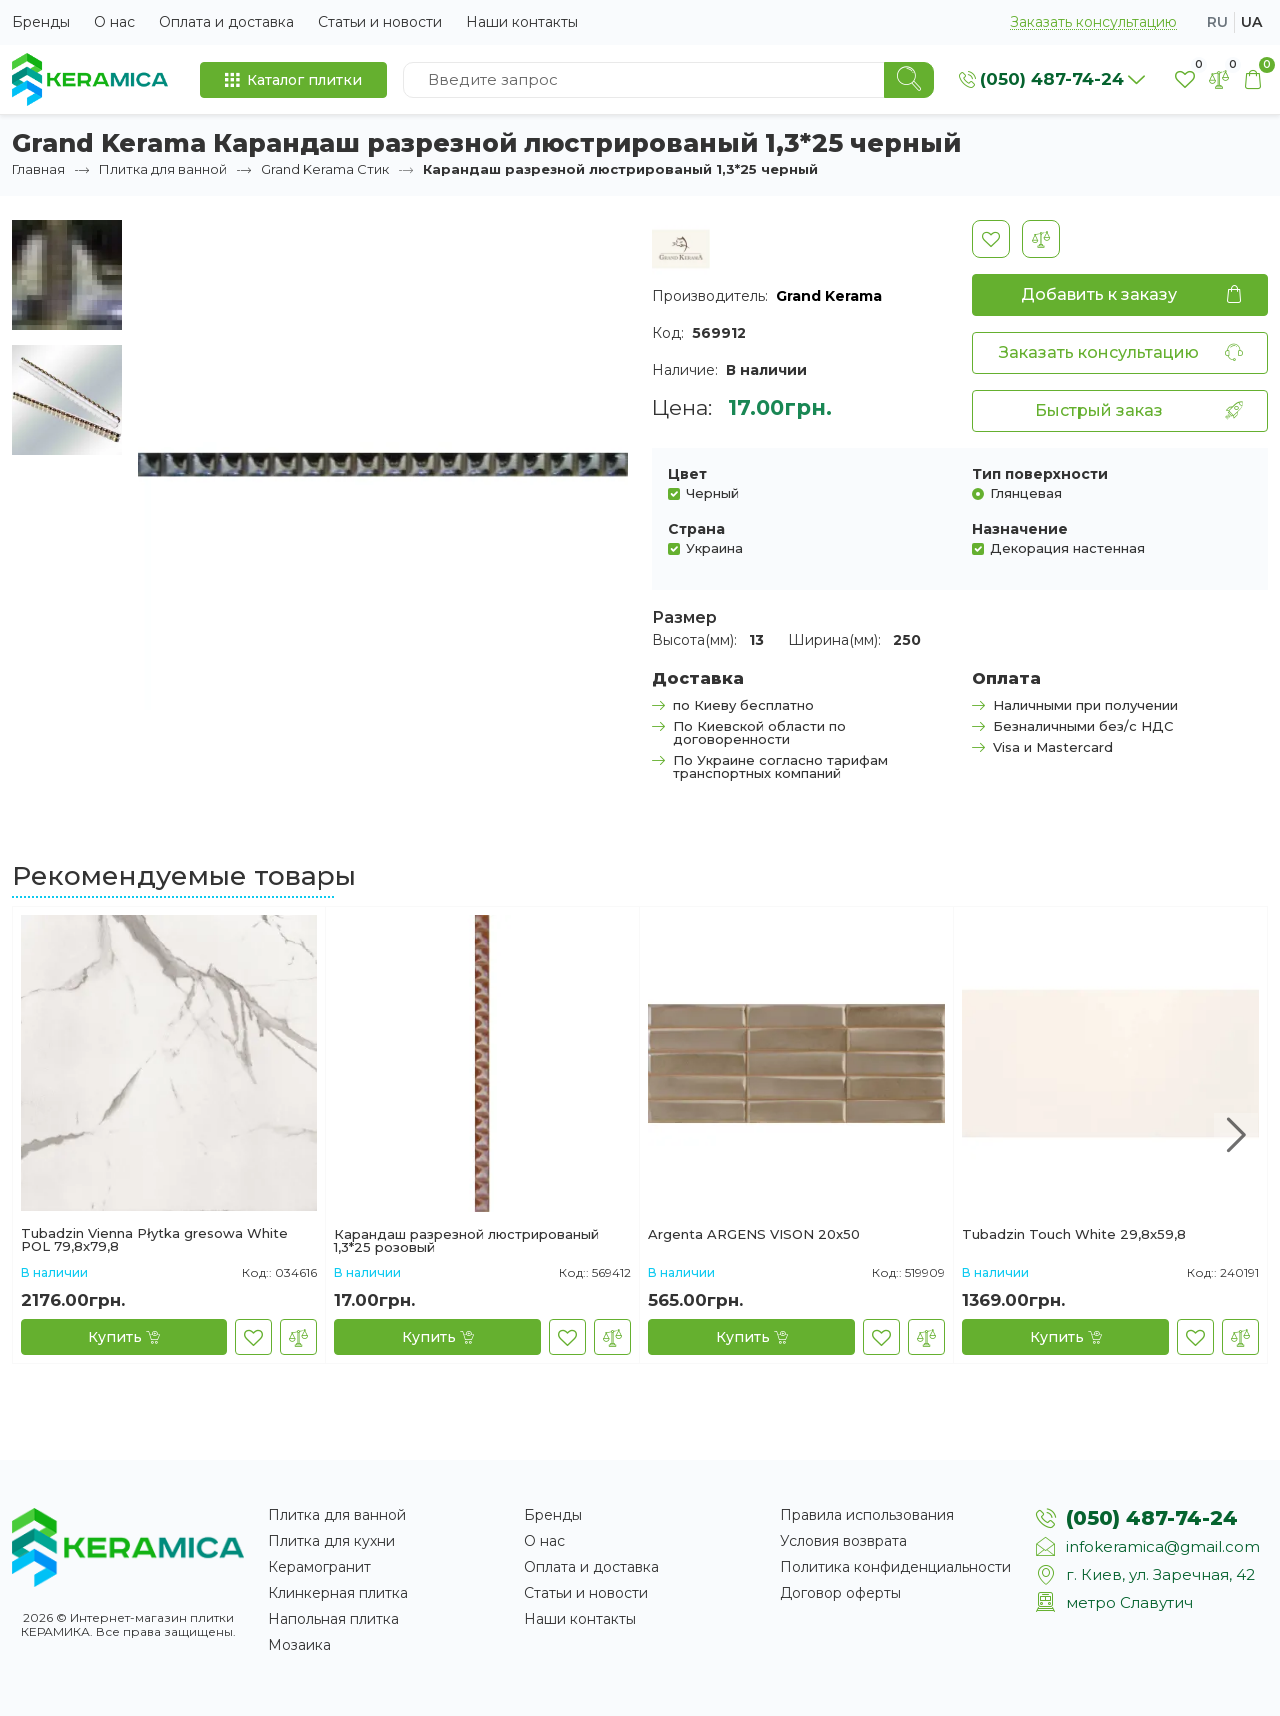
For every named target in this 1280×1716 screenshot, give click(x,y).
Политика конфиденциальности (895, 1567)
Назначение (1020, 529)
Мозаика (299, 1645)
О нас (114, 22)
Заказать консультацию (1093, 22)
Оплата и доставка (226, 22)
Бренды (41, 22)
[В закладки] (991, 239)
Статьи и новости (380, 22)
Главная (38, 169)
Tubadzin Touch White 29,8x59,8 (1074, 1235)
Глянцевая (1026, 492)
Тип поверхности (1040, 474)
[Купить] (124, 1337)
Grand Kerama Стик (325, 169)
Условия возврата (843, 1541)
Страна (696, 529)
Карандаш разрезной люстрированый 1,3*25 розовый (466, 1241)
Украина (714, 547)
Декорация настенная (1067, 547)
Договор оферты (840, 1593)
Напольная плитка (333, 1619)
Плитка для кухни (331, 1541)
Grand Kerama (829, 296)
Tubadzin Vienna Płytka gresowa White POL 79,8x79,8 (154, 1240)
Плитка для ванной (163, 169)
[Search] (909, 80)
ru (1217, 22)
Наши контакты (522, 22)
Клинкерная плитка (338, 1593)
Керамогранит (319, 1567)
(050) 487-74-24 (1152, 1518)
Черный (712, 492)
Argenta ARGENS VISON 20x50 (754, 1235)
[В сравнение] (1041, 239)
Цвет (687, 474)
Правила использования (867, 1515)
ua (1251, 22)
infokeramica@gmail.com (1163, 1546)
